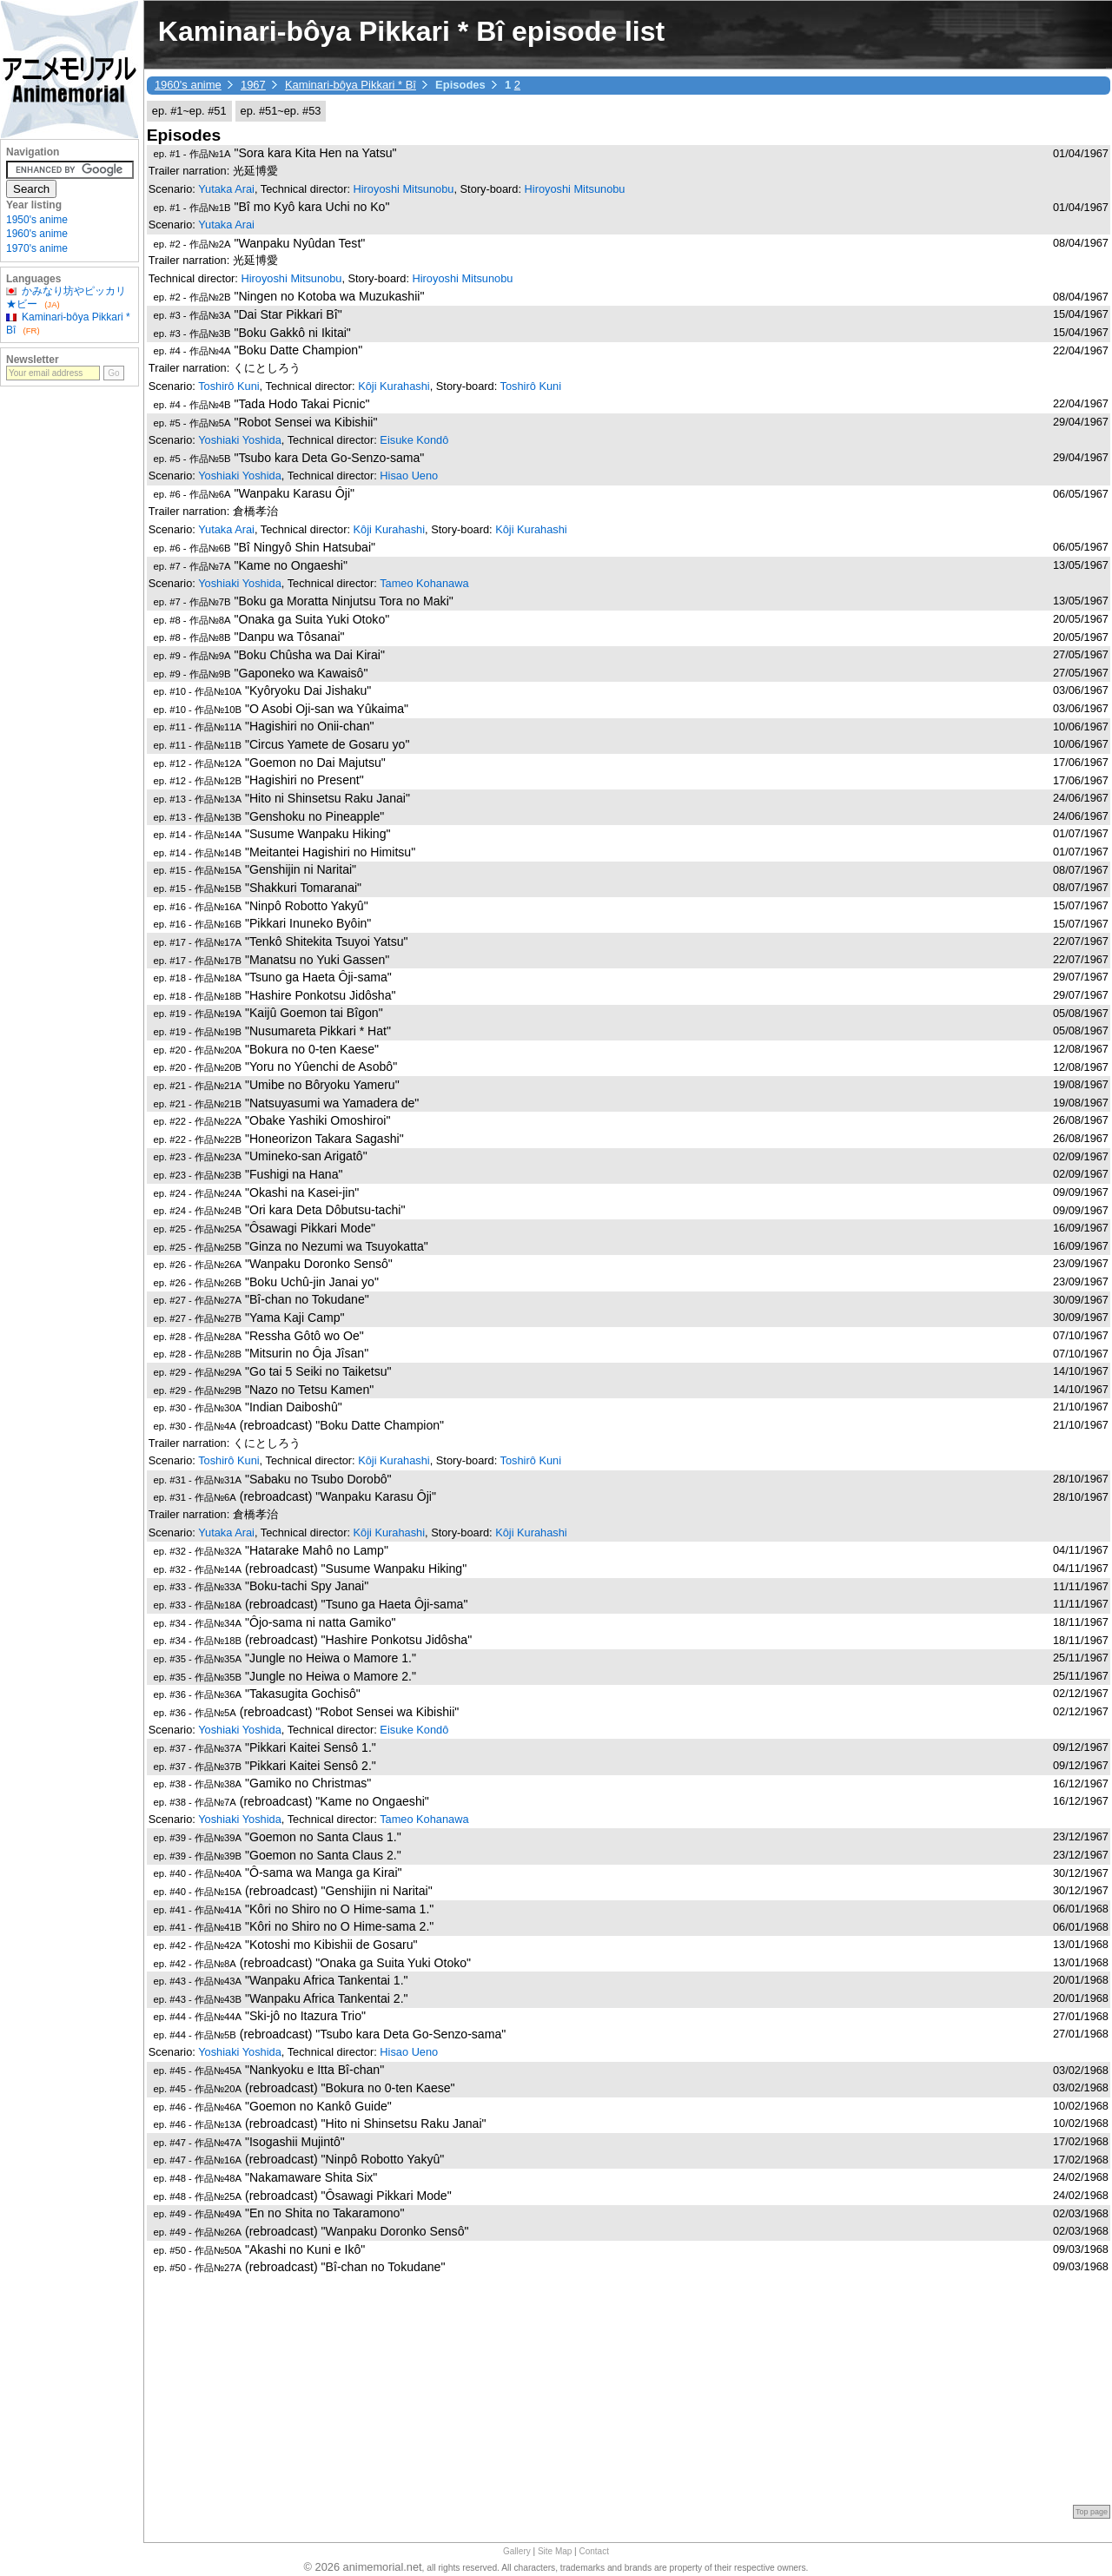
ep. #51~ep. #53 (281, 110)
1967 (253, 84)
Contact (594, 2551)
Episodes (184, 135)
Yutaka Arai (226, 188)
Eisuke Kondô (414, 439)
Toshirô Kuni (228, 386)
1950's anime (37, 220)
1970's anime (37, 248)
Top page (1092, 2511)
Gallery (517, 2551)
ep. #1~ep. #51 (189, 110)
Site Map (555, 2551)
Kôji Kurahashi (394, 386)
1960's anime (188, 84)
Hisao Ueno (409, 475)
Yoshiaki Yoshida (239, 439)
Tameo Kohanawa (424, 583)
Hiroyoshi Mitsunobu (404, 188)
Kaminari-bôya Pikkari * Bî (350, 84)
